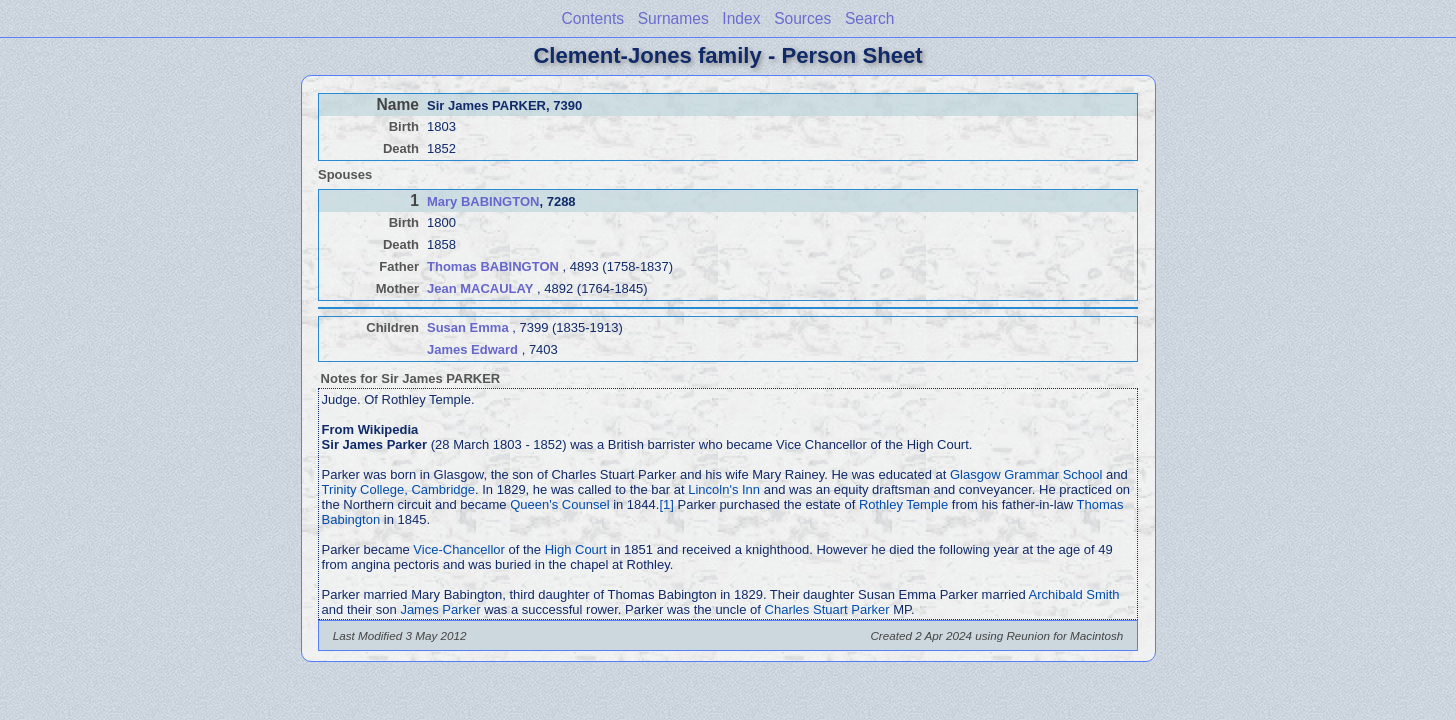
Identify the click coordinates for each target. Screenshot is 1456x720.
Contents (593, 18)
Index (741, 18)
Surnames (673, 18)
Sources (802, 18)
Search (869, 18)
